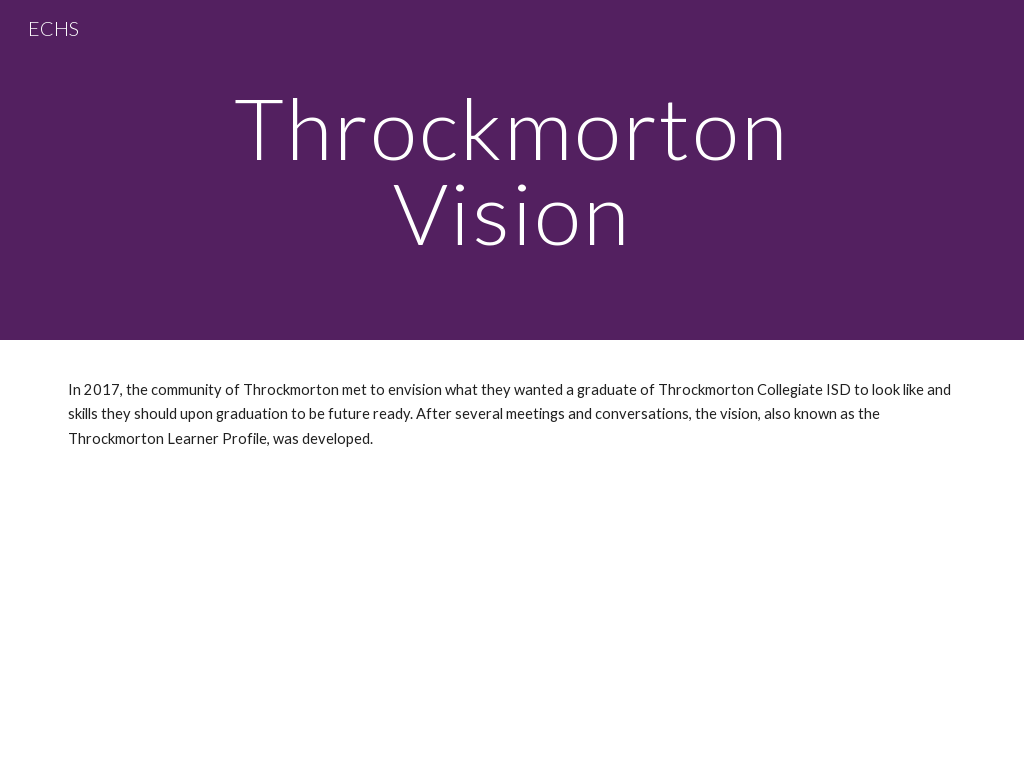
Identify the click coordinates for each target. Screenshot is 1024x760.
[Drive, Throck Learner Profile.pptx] (512, 600)
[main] (511, 170)
